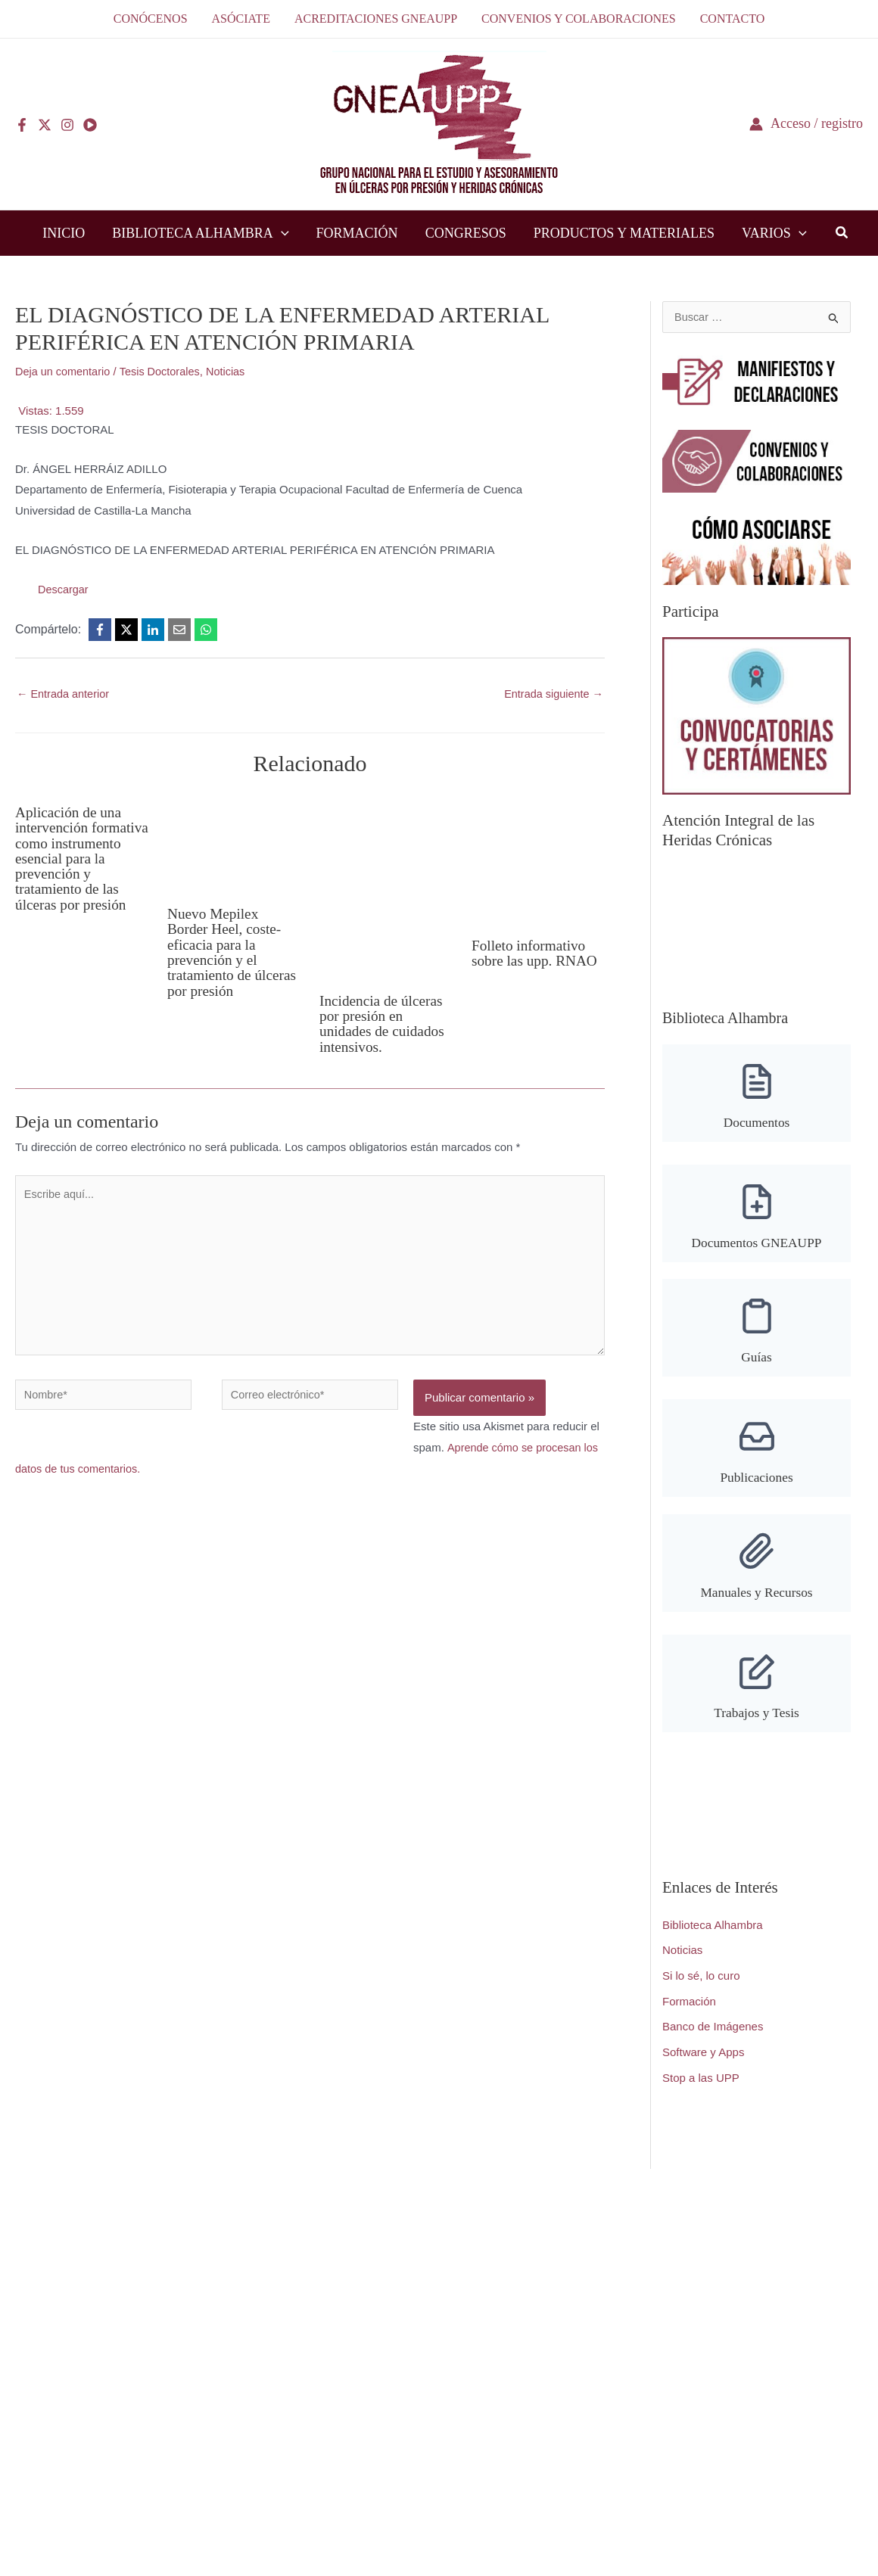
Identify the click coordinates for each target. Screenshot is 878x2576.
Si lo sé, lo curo (701, 1988)
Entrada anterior (65, 694)
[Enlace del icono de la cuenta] (806, 123)
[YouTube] (90, 125)
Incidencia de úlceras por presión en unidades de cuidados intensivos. (384, 1024)
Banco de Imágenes (712, 2039)
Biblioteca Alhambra (712, 1937)
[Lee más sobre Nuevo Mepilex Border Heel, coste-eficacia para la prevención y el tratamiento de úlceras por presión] (233, 843)
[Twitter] (44, 125)
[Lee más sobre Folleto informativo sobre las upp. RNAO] (538, 859)
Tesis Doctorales (164, 371)
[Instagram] (67, 125)
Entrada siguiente (551, 694)
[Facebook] (22, 125)
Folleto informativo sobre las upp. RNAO (537, 953)
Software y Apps (703, 2064)
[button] (281, 233)
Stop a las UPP (700, 2090)
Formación (689, 2014)
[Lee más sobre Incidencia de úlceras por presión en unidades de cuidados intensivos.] (386, 886)
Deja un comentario (64, 371)
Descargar (64, 589)
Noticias (233, 371)
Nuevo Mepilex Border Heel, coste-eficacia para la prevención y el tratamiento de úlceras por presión (226, 952)
